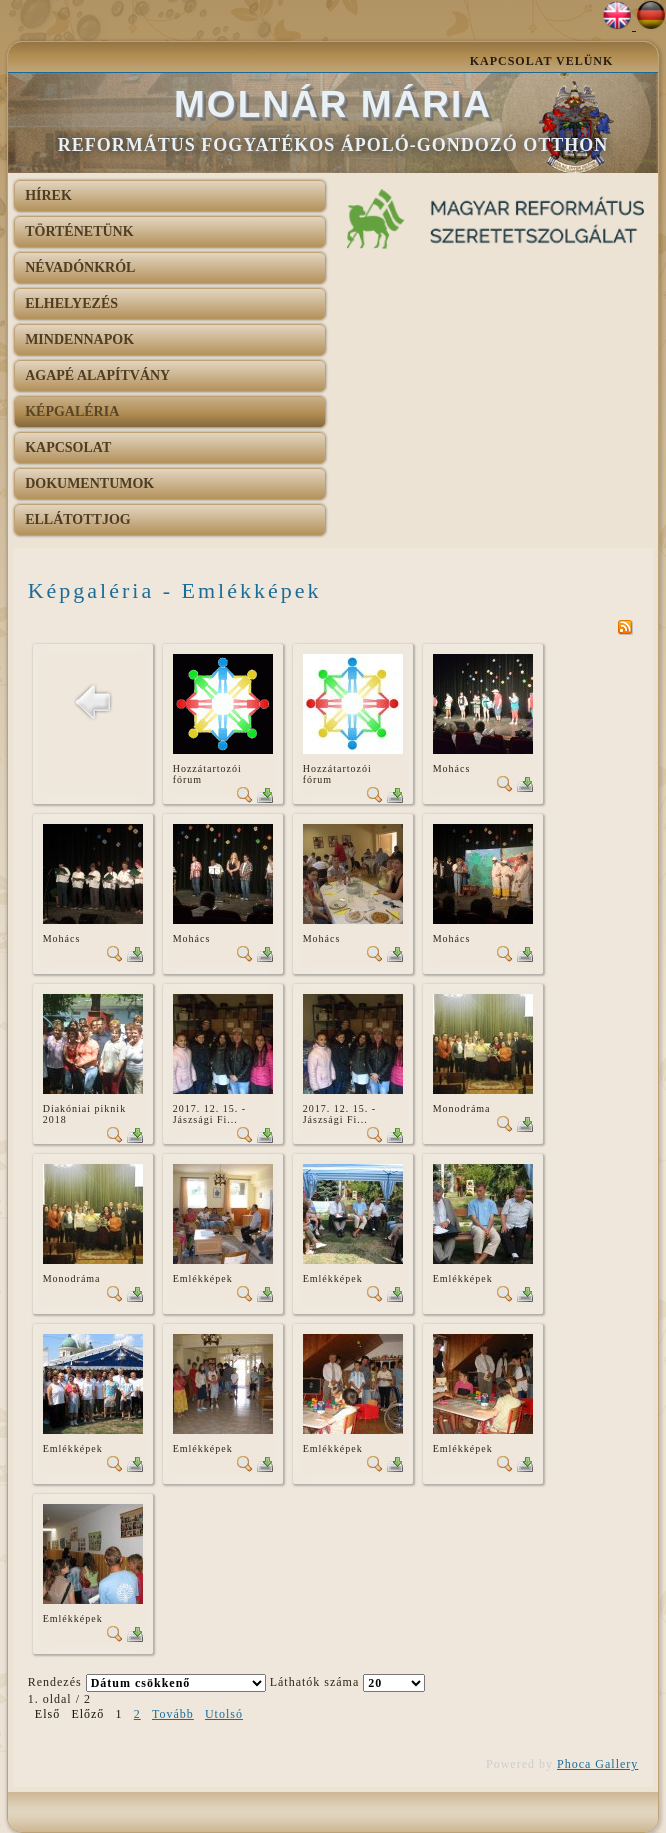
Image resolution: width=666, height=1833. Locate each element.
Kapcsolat (68, 447)
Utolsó (224, 1714)
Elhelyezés (71, 303)
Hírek (48, 195)
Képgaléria (72, 411)
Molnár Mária (333, 104)
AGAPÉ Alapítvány (97, 375)
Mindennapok (79, 339)
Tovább (173, 1714)
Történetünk (79, 231)
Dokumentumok (89, 483)
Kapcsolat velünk (542, 61)
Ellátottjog (78, 519)
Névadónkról (80, 267)
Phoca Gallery (597, 1764)
